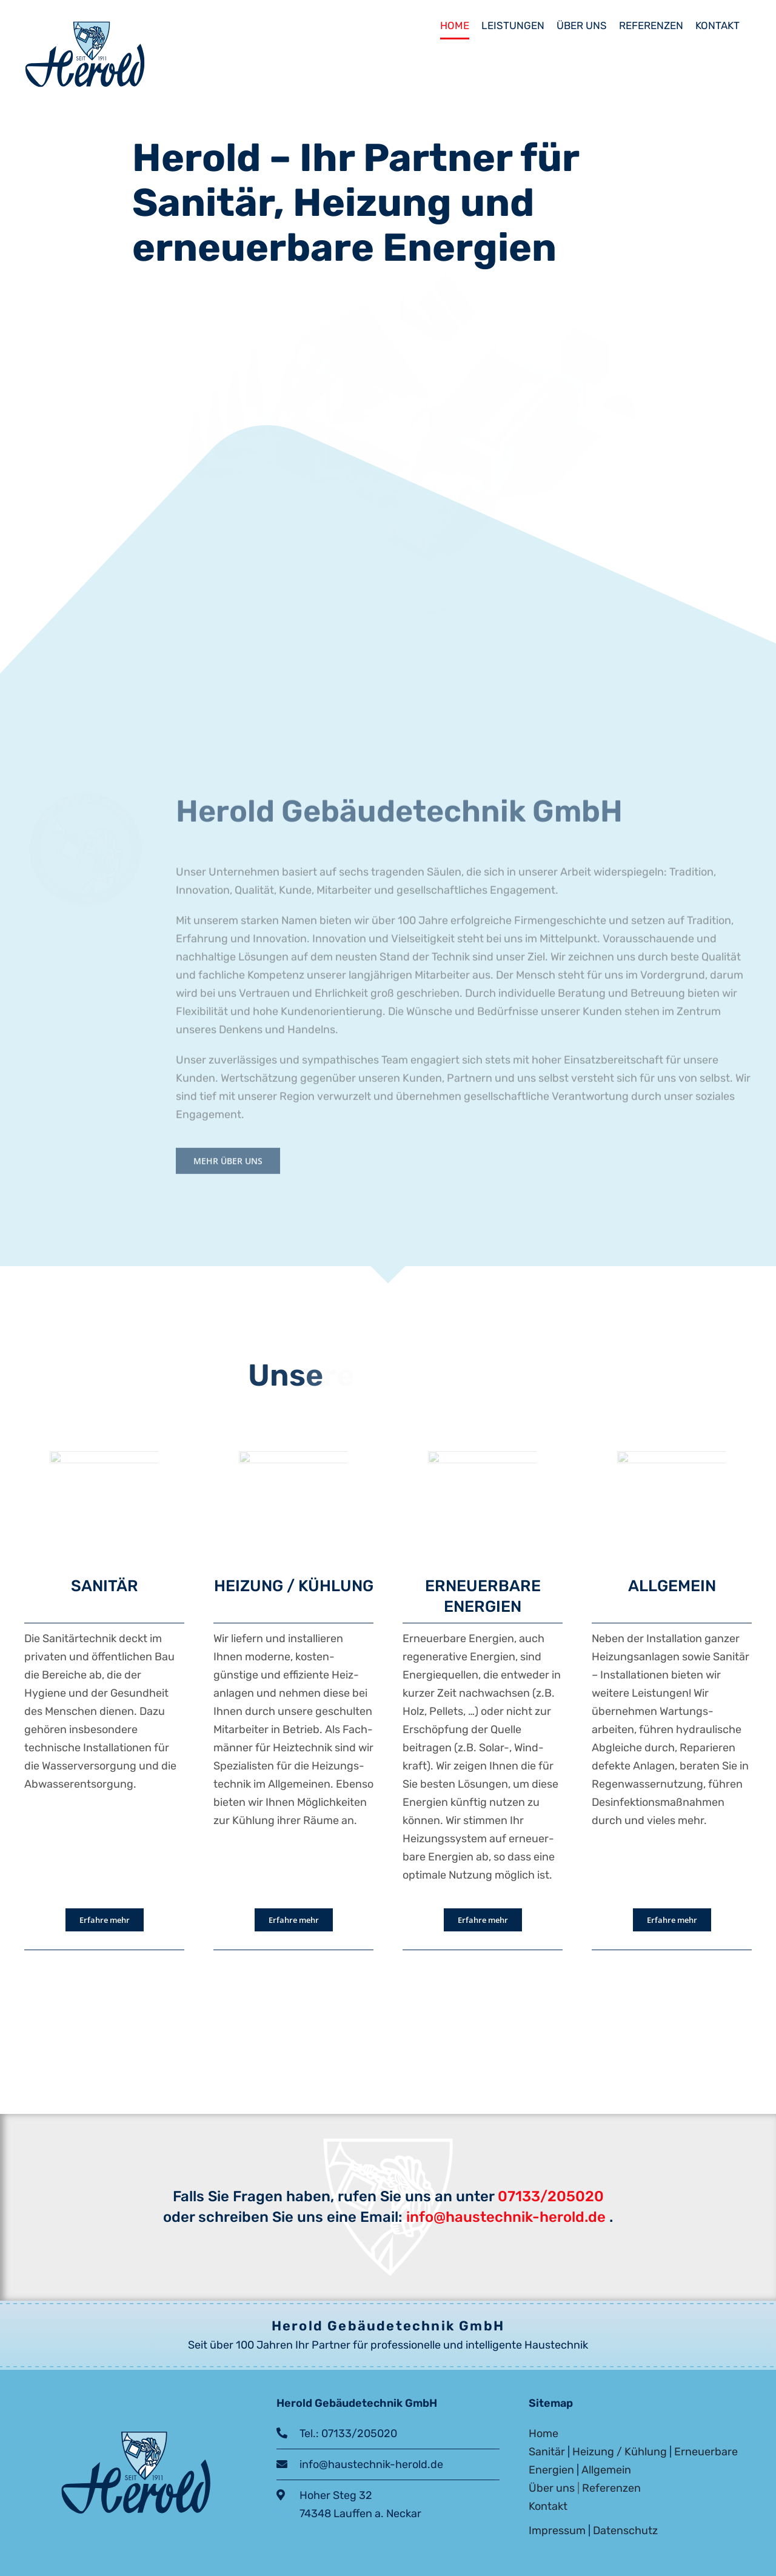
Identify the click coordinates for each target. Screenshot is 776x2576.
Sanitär (547, 2451)
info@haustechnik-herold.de (504, 2217)
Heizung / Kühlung (619, 2451)
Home (543, 2433)
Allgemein (606, 2470)
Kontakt (548, 2506)
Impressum (557, 2530)
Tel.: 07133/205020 (342, 2433)
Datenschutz (625, 2530)
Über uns (552, 2488)
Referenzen (611, 2488)
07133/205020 (551, 2196)
